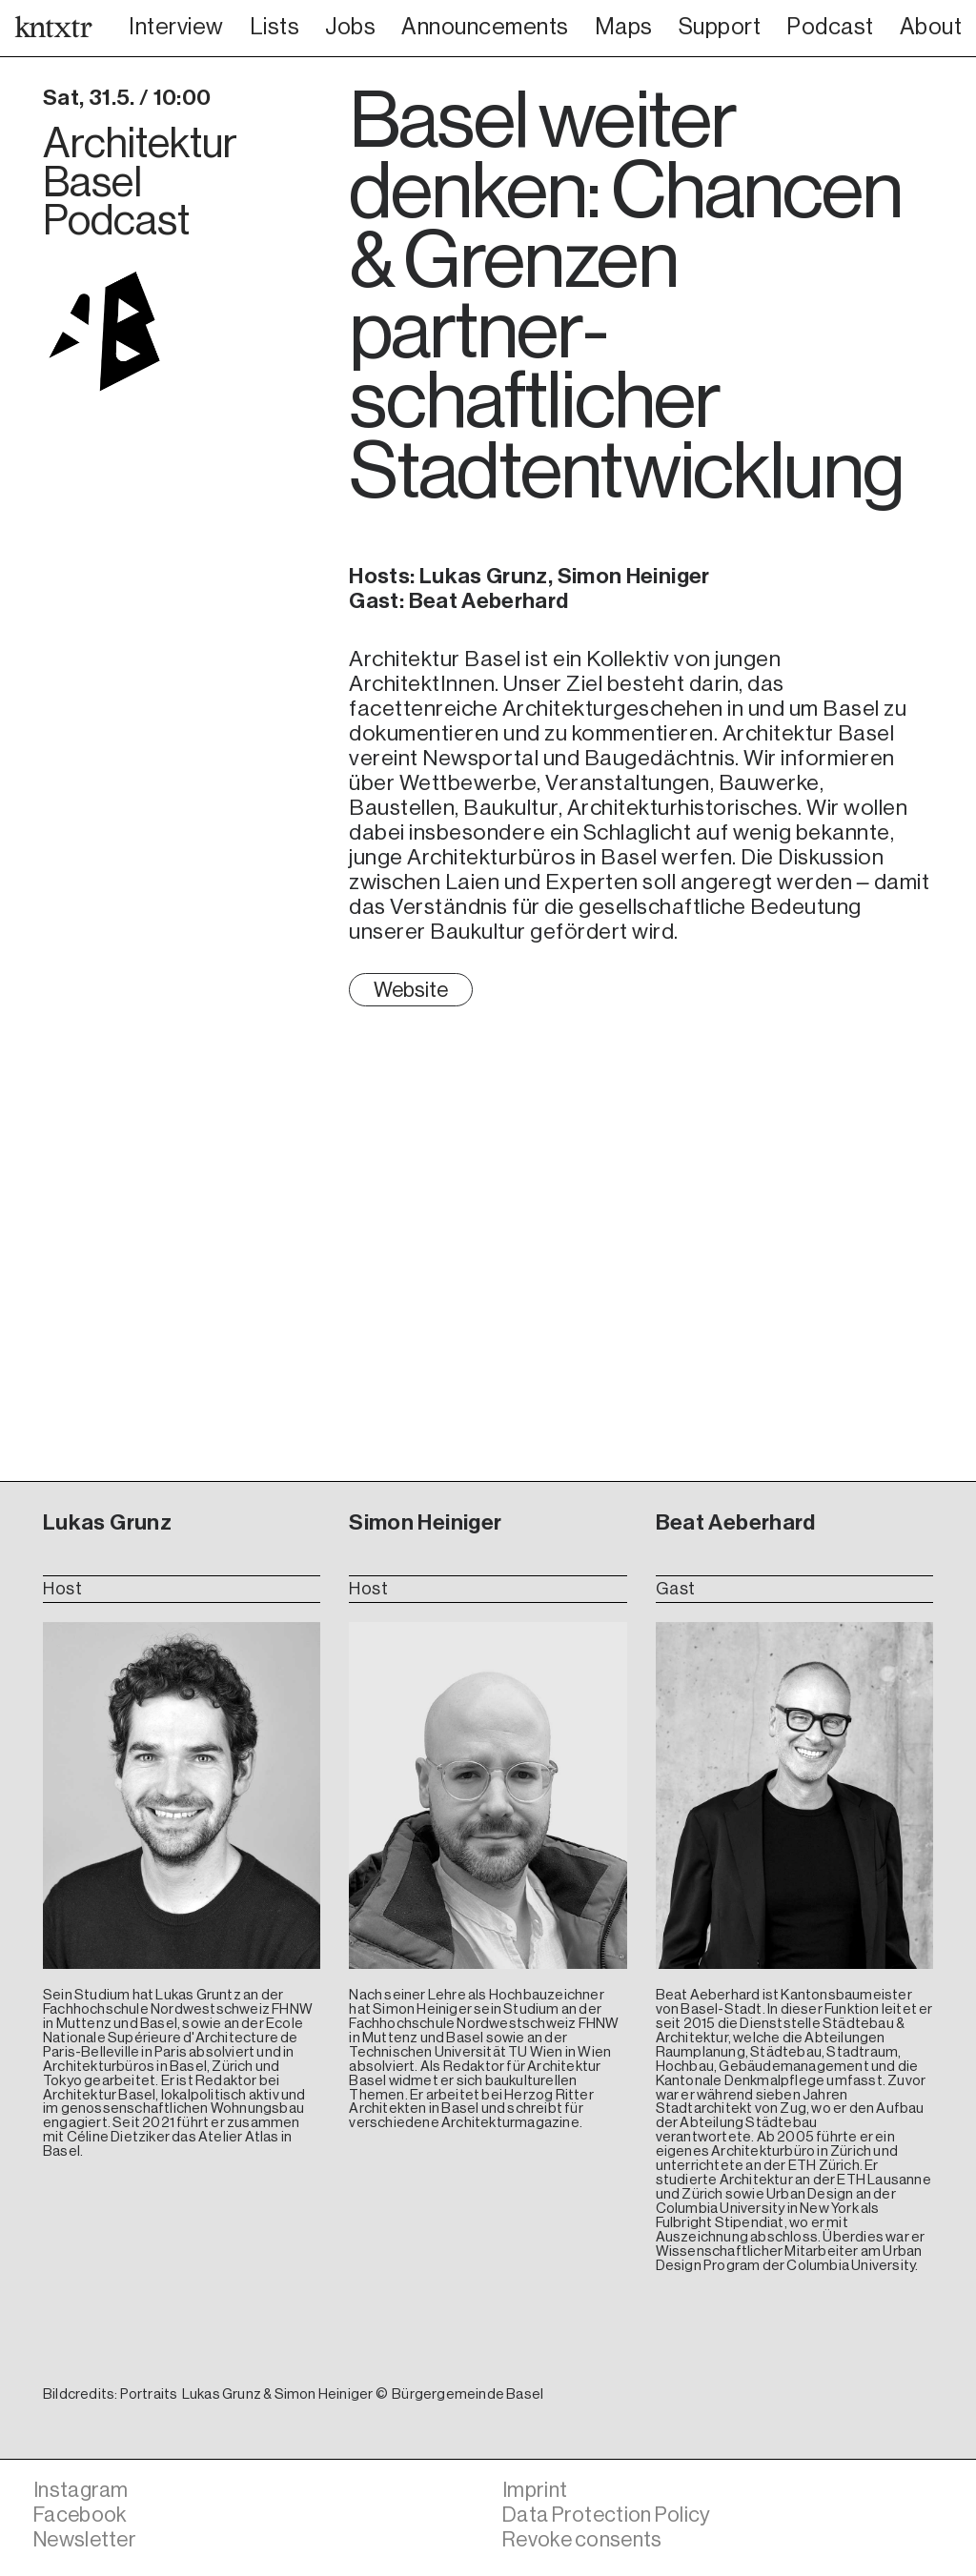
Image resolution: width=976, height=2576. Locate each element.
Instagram (83, 2490)
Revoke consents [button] (587, 2539)
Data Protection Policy (612, 2514)
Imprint (536, 2490)
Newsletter (87, 2539)
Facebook (83, 2514)
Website (413, 991)
